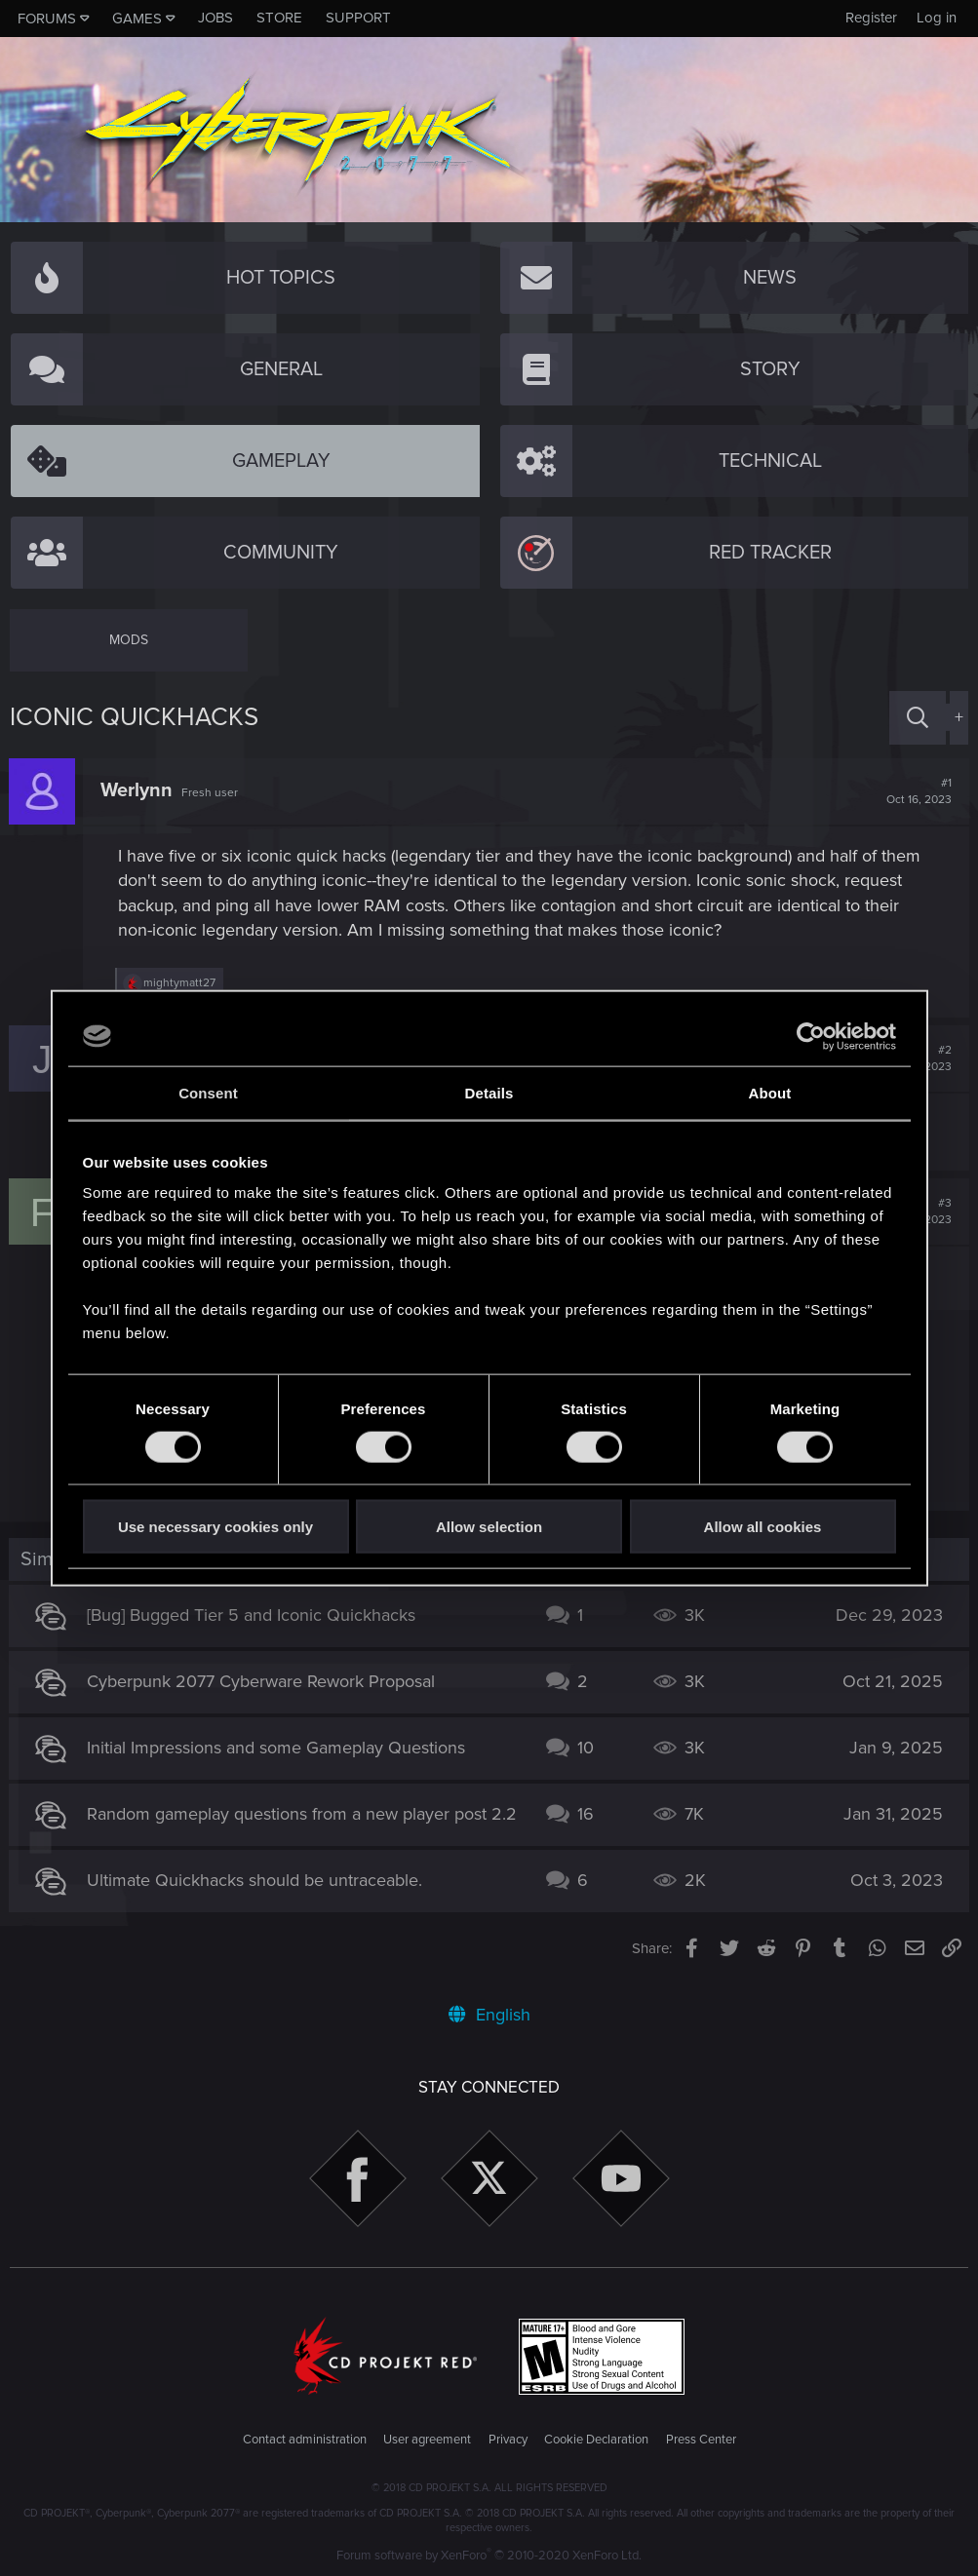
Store (279, 17)
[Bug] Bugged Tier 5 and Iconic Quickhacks (252, 1615)
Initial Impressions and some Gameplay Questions (277, 1747)
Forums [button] (47, 18)
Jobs (215, 17)
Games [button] (137, 18)
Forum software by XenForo (489, 2555)
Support (358, 17)
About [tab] (770, 1092)
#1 (918, 791)
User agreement (427, 2440)
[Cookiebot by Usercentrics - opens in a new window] (810, 1036)
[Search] (917, 718)
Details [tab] (489, 1092)
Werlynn (137, 790)
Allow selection (489, 1527)
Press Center (701, 2440)
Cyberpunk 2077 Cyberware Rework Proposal (262, 1681)
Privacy (508, 2440)
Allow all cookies (763, 1527)
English (489, 2014)
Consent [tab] (208, 1092)
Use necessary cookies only (215, 1527)
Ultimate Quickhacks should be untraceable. (255, 1891)
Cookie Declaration (596, 2440)
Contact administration (305, 2440)
